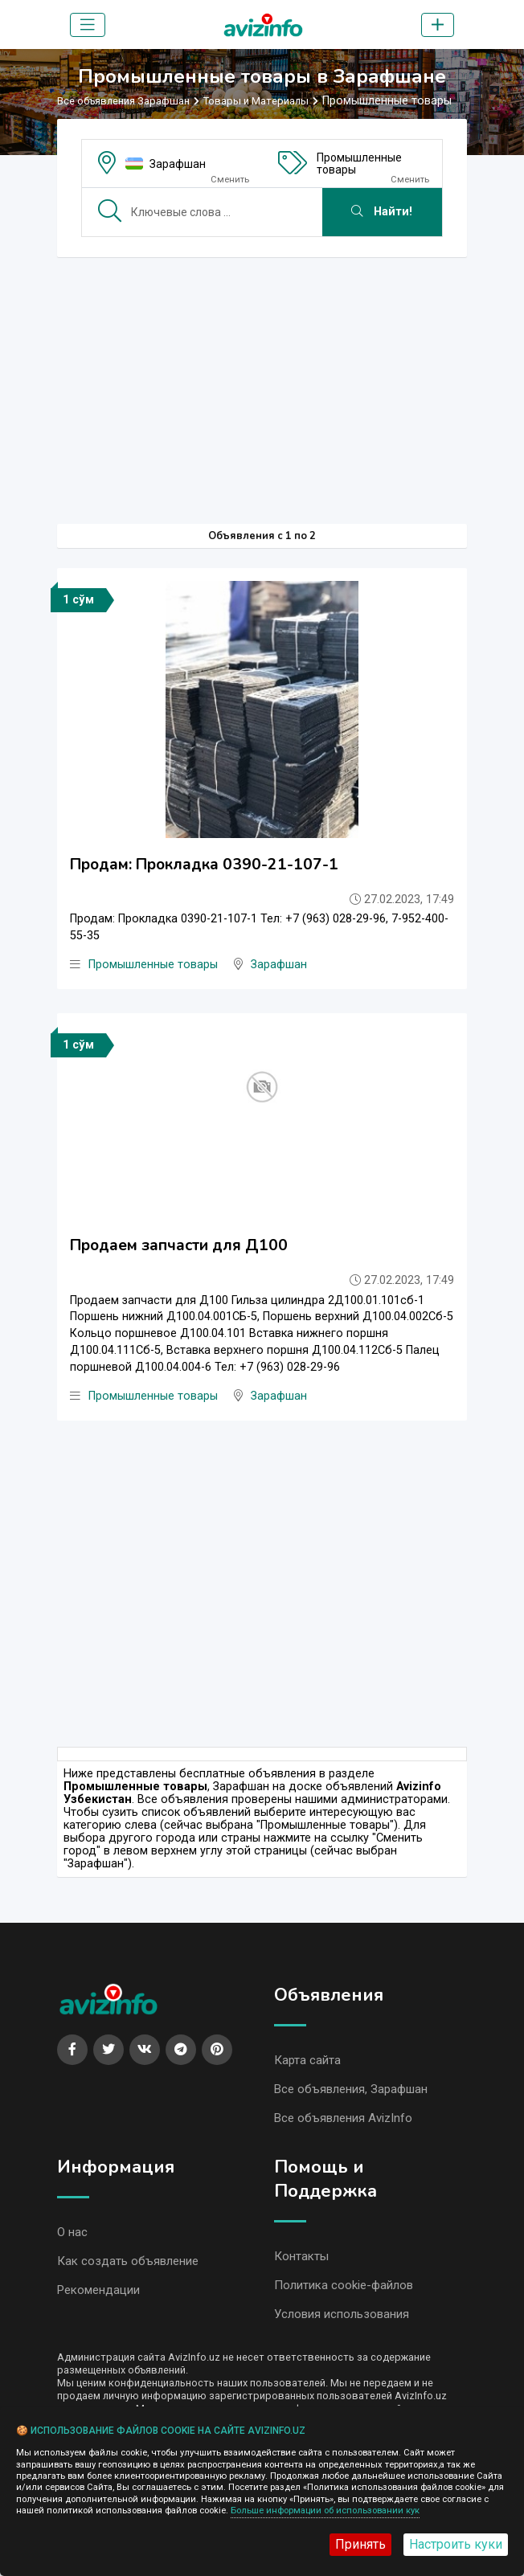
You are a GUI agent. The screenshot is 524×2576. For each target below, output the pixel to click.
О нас (72, 2237)
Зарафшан (177, 164)
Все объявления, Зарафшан (351, 2093)
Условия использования (341, 2321)
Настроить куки (455, 2544)
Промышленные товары (359, 163)
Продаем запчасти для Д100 (179, 1247)
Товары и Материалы (256, 101)
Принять (360, 2544)
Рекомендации (98, 2297)
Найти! (381, 212)
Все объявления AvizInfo (343, 2123)
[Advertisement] (262, 382)
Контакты (301, 2262)
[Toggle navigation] (87, 25)
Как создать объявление (128, 2267)
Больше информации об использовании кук (325, 2510)
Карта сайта (307, 2063)
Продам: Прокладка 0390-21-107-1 (204, 864)
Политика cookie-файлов (343, 2291)
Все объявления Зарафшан (123, 101)
